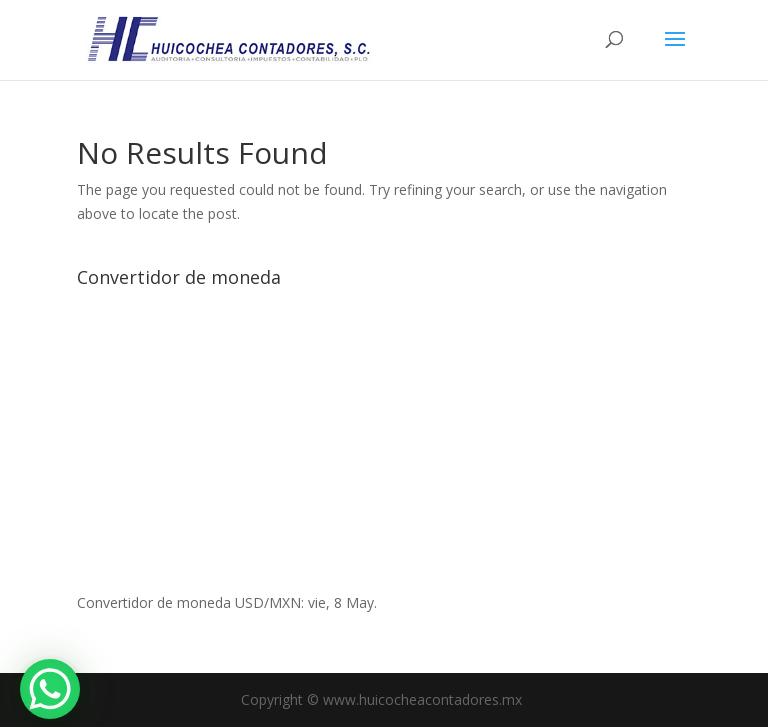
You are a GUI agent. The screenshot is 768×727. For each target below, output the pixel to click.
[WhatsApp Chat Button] (50, 689)
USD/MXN (268, 602)
